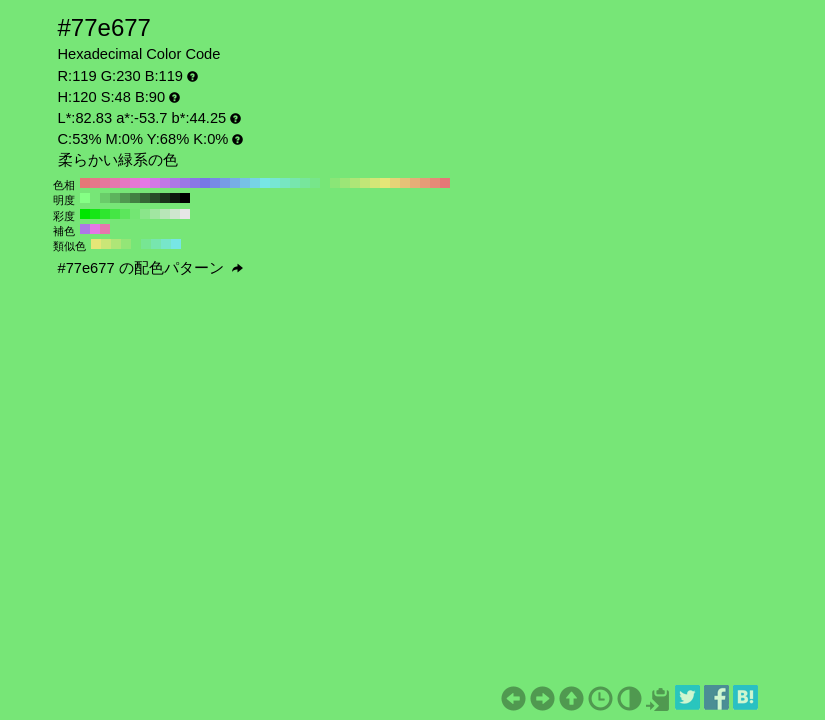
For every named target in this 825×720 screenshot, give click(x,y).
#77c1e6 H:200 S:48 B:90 (245, 183)
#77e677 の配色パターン (150, 268)
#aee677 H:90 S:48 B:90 (355, 183)
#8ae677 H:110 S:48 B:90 (335, 183)
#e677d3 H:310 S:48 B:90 (135, 183)
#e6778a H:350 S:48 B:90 (95, 183)
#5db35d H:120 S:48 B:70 (115, 198)
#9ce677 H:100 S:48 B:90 (345, 183)
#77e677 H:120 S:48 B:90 (325, 183)
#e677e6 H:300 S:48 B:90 (145, 183)
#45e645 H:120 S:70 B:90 (115, 214)
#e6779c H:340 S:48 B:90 (105, 183)
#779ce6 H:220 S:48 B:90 (225, 183)
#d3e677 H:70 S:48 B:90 (375, 183)
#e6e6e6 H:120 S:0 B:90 (185, 214)
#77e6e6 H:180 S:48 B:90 (265, 183)
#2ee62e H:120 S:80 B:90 (105, 214)
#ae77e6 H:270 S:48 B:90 (175, 183)
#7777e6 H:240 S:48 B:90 (205, 183)
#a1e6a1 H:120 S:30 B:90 (155, 214)
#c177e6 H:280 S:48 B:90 (165, 183)
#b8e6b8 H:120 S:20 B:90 (165, 214)
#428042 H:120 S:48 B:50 (135, 198)
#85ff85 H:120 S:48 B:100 (85, 198)
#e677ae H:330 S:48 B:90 (115, 183)
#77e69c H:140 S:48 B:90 (305, 183)
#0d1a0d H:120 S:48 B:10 (175, 198)
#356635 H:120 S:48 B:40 (145, 198)
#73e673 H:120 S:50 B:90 (135, 214)
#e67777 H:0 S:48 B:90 (445, 183)
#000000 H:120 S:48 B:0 (185, 198)
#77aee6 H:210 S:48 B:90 (235, 183)
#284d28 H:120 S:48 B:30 (155, 198)
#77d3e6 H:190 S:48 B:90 (255, 183)
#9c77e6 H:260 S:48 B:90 (185, 183)
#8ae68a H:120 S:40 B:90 (145, 214)
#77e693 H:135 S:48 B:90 (146, 244)
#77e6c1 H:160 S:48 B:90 (285, 183)
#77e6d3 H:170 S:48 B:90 (275, 183)
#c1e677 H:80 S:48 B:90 (365, 183)
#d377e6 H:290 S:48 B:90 (155, 183)
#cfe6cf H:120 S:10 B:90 (175, 214)
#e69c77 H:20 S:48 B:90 (425, 183)
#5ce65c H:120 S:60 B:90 (125, 214)
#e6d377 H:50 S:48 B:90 (395, 183)
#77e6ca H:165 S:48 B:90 (166, 244)
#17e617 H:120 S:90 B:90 (95, 214)
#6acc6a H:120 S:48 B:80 (105, 198)
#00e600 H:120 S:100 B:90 (85, 214)
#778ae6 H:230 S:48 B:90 (215, 183)
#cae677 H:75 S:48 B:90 (106, 244)
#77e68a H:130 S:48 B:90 (315, 183)
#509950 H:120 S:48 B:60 (125, 198)
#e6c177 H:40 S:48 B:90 (405, 183)
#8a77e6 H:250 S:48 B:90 (195, 183)
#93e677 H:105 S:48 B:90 (126, 244)
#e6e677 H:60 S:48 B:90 (385, 183)
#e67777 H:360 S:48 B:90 (85, 183)
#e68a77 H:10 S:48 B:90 (435, 183)
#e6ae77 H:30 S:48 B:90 (415, 183)
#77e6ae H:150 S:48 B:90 (295, 183)
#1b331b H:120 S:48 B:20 (165, 198)
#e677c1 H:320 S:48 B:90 (125, 183)
